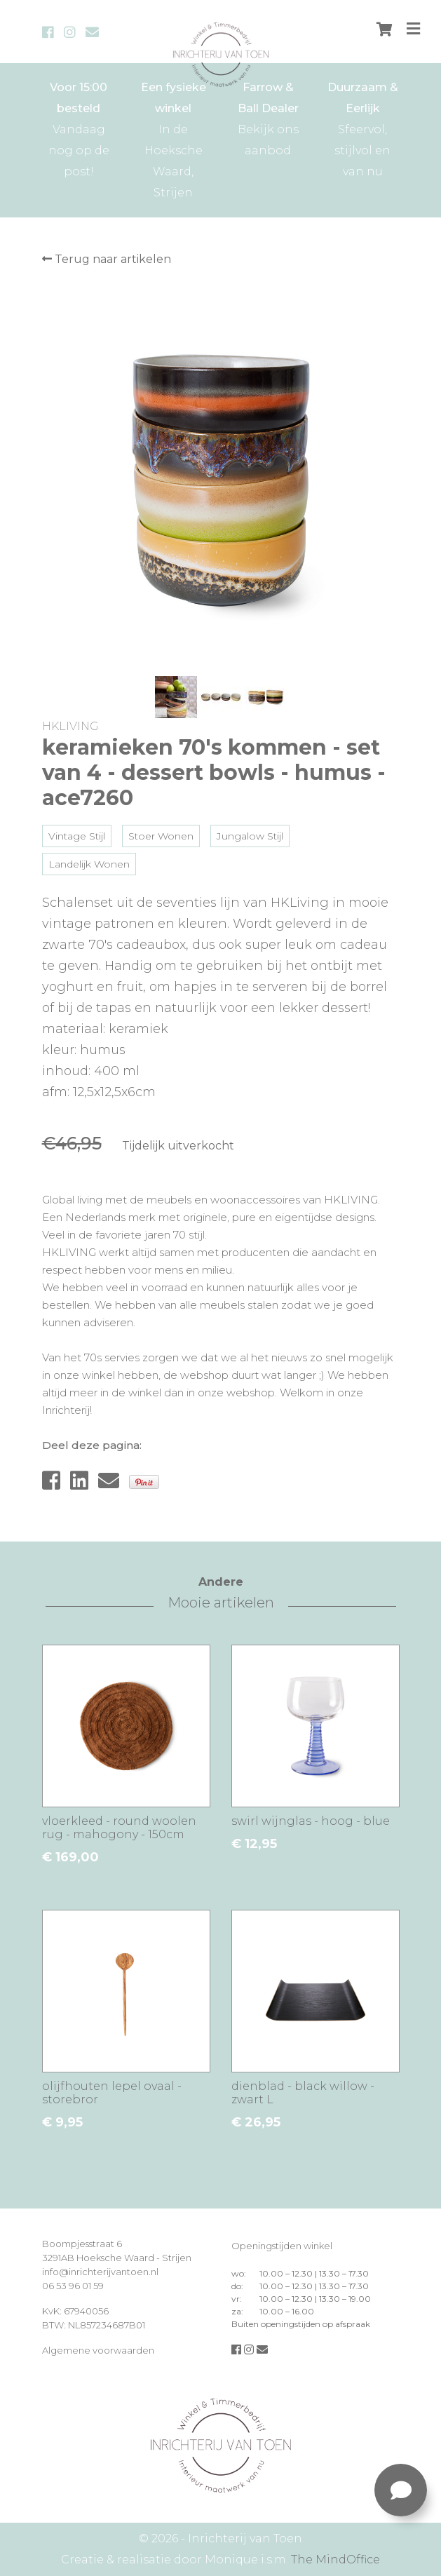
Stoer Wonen (161, 836)
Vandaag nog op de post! (79, 127)
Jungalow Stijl (250, 836)
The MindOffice (335, 2559)
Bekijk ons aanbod (268, 117)
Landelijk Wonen (89, 864)
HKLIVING (70, 726)
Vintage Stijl (76, 836)
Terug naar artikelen (106, 259)
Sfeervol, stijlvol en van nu (363, 127)
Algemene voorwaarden (98, 2350)
